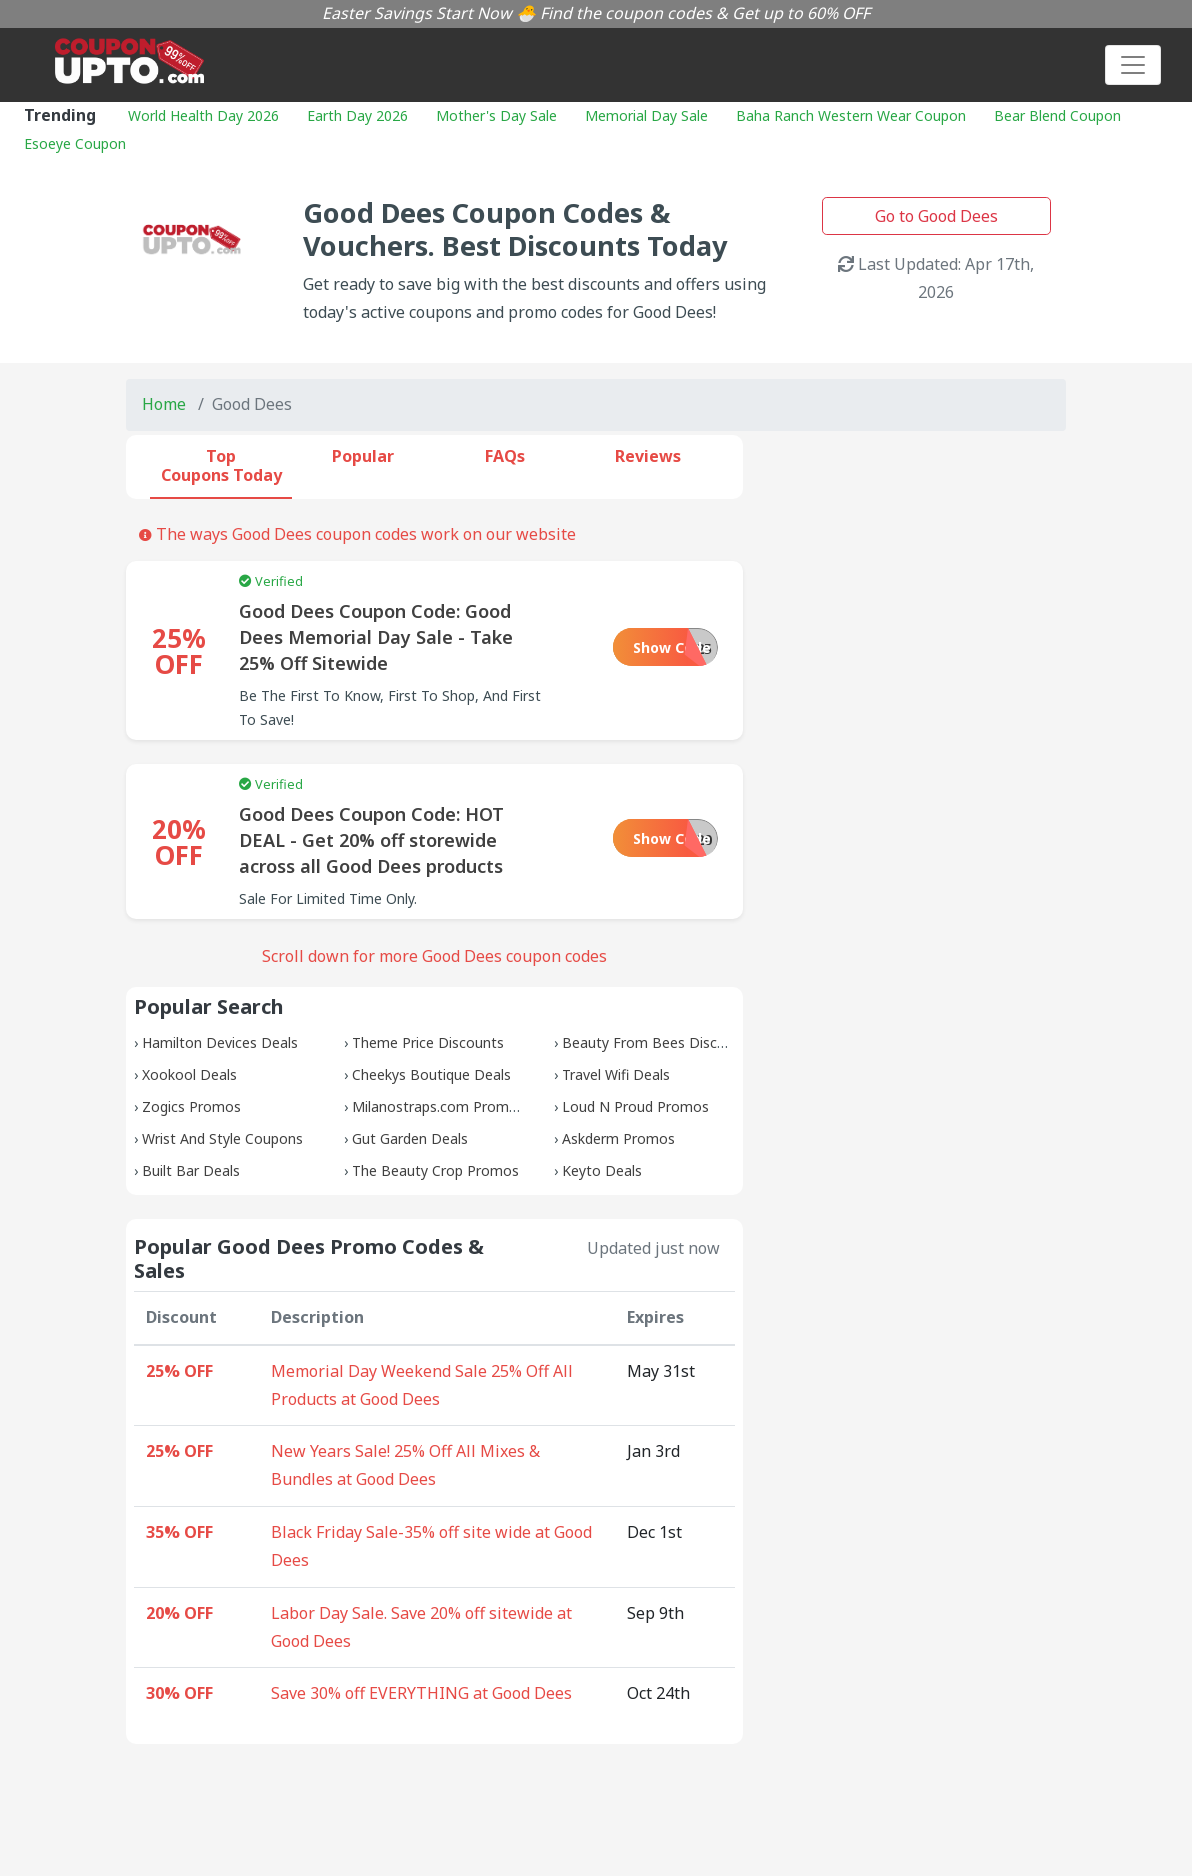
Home (164, 404)
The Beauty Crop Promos (435, 1170)
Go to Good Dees (936, 216)
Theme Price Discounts (428, 1042)
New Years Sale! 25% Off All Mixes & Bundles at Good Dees (405, 1465)
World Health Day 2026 (203, 115)
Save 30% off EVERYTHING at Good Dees (421, 1693)
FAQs (505, 456)
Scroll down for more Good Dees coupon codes (434, 956)
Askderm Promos (618, 1138)
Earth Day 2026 (357, 115)
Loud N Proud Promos (635, 1106)
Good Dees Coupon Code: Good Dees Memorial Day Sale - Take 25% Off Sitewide (376, 637)
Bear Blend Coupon (1057, 115)
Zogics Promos (191, 1106)
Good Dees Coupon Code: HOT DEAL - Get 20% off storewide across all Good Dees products (371, 840)
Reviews (648, 456)
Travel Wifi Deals (616, 1074)
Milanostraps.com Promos (438, 1106)
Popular (363, 456)
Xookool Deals (189, 1074)
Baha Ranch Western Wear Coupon (851, 115)
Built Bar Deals (191, 1170)
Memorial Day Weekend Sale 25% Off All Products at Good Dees (422, 1385)
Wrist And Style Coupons (222, 1138)
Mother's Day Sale (496, 115)
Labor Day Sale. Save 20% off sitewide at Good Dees (421, 1627)
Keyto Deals (602, 1170)
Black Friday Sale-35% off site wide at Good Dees (431, 1546)
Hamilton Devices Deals (220, 1042)
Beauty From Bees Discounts (658, 1042)
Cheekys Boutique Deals (431, 1074)
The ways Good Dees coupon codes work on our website (357, 534)
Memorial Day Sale (646, 115)
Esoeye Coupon (75, 143)
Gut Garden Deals (410, 1138)
